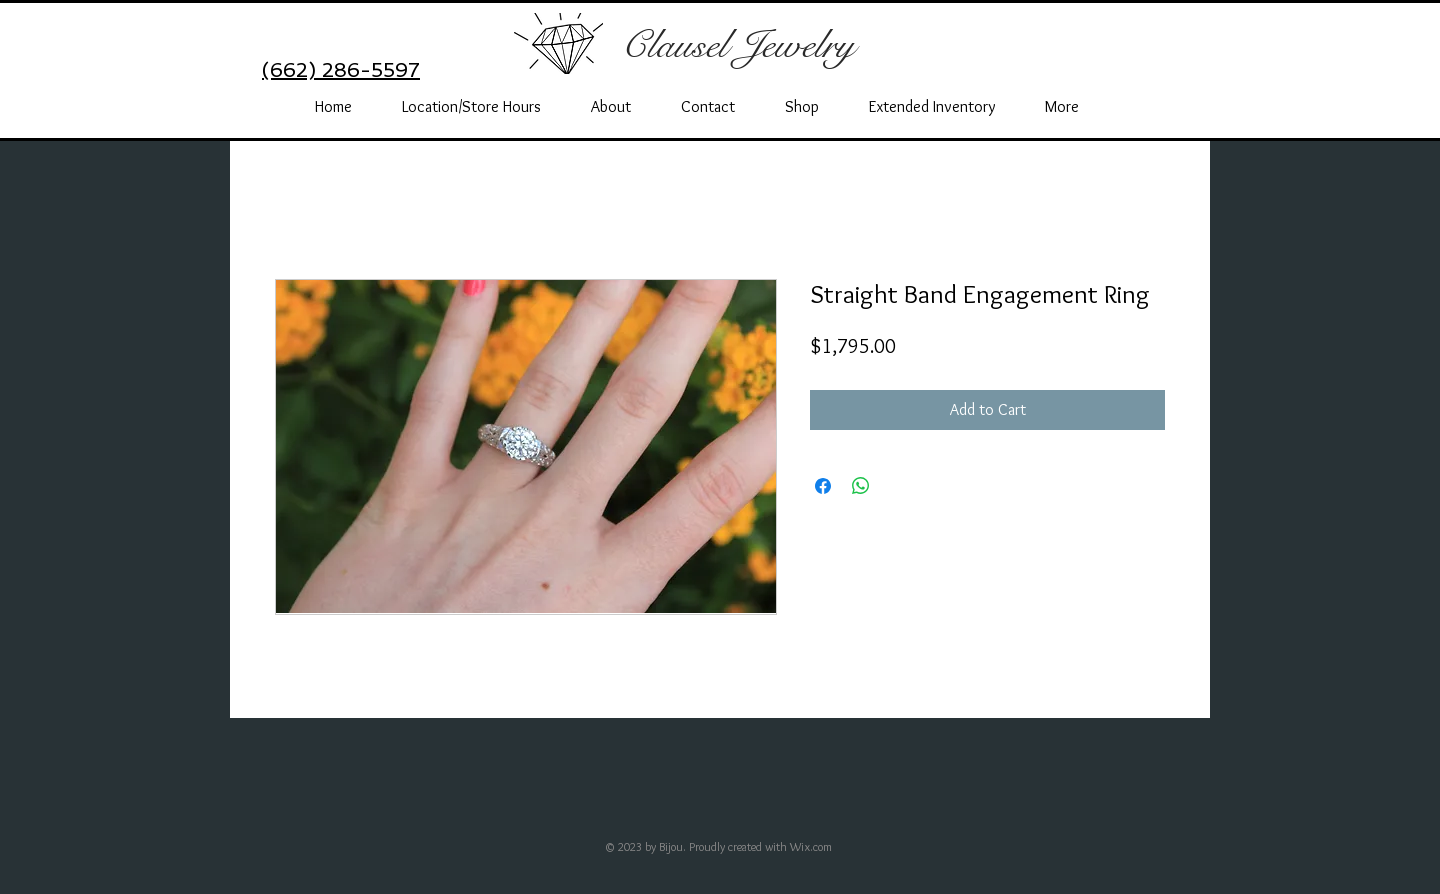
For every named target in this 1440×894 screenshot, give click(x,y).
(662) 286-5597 (341, 70)
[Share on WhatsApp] (861, 486)
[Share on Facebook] (823, 486)
